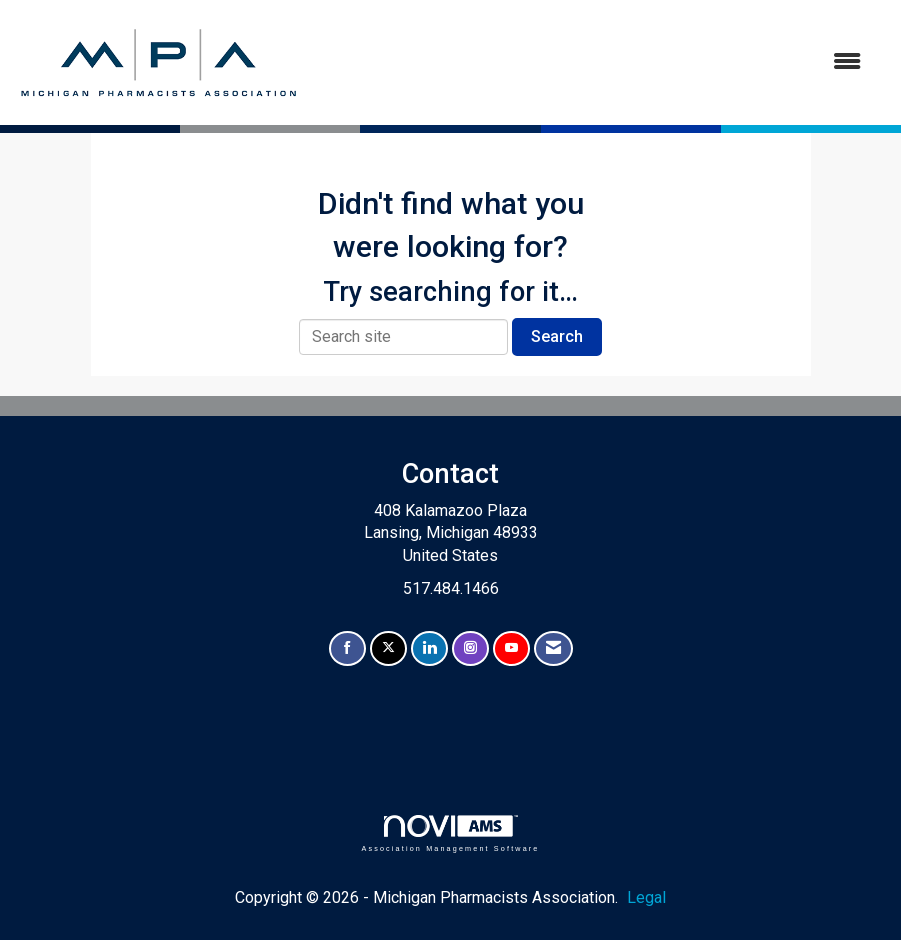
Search (557, 336)
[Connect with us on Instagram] (470, 648)
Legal (646, 897)
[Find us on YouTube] (511, 648)
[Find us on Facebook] (347, 648)
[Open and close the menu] (591, 62)
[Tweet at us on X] (388, 648)
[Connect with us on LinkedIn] (429, 648)
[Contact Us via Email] (553, 648)
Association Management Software (450, 833)
